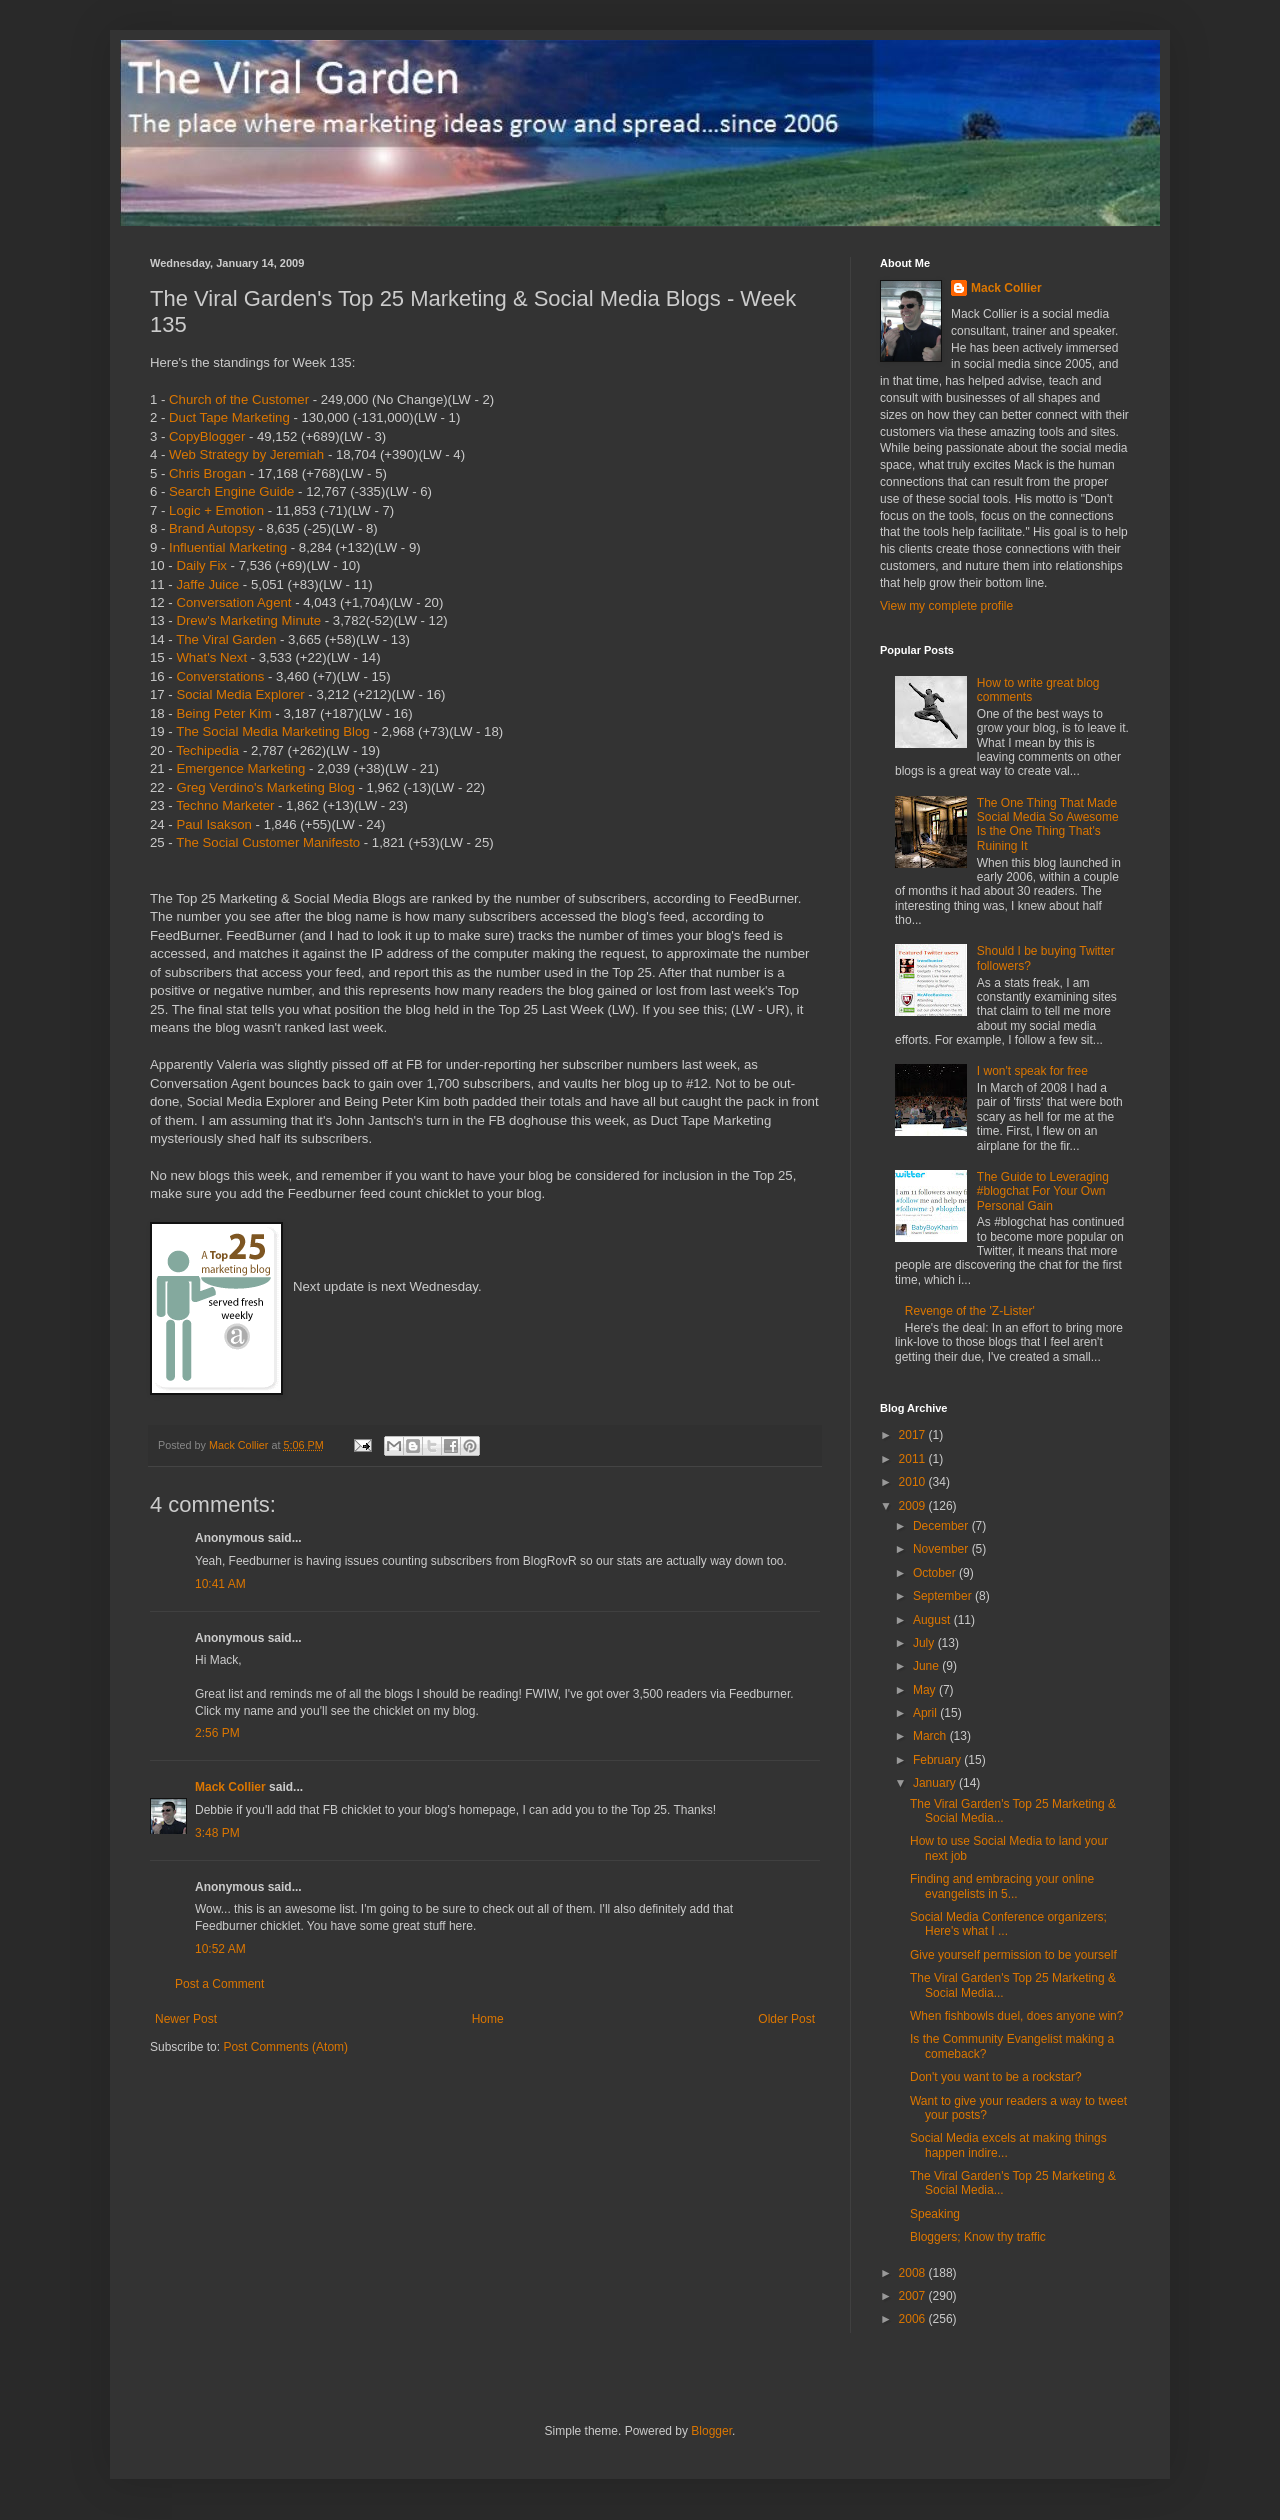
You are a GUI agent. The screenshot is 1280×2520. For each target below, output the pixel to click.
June (927, 1666)
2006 (914, 2319)
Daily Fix (201, 565)
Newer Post (186, 2019)
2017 (914, 1435)
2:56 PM (217, 1733)
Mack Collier (230, 1787)
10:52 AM (220, 1949)
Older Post (786, 2019)
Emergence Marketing (240, 768)
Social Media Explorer (240, 694)
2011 (914, 1459)
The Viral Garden (226, 639)
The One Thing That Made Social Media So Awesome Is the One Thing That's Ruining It (1048, 824)
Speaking (935, 2214)
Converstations (220, 676)
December (942, 1526)
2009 (914, 1506)
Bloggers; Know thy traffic (978, 2237)
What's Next (211, 657)
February (938, 1760)
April (926, 1713)
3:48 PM (217, 1833)
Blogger (711, 2431)
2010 (914, 1482)
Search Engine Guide (231, 491)
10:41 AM (220, 1584)
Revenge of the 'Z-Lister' (970, 1311)
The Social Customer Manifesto (268, 842)
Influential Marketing (228, 547)
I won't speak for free (1032, 1071)
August (933, 1620)
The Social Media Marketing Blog (273, 731)
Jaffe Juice (207, 584)
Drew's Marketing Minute (248, 620)
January (936, 1783)
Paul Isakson (214, 824)
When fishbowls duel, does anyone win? (1016, 2016)
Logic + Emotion (216, 510)
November (942, 1549)
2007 (914, 2296)
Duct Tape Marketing (229, 417)
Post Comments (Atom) (285, 2047)
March (931, 1736)
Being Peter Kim (223, 713)
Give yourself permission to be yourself (1013, 1955)
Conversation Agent (233, 602)
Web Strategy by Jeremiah (246, 454)
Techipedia (207, 750)
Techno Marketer (225, 805)
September (944, 1596)
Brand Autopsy (212, 528)
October (936, 1573)
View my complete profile (946, 606)
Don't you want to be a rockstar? (996, 2077)
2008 (914, 2273)
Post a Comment (219, 1984)
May (926, 1690)
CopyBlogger (207, 436)
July (925, 1643)
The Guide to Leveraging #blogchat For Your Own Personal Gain (1043, 1191)
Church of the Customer (239, 399)
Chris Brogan (207, 473)
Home (488, 2019)
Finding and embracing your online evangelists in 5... (1002, 1886)
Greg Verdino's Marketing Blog (265, 787)
